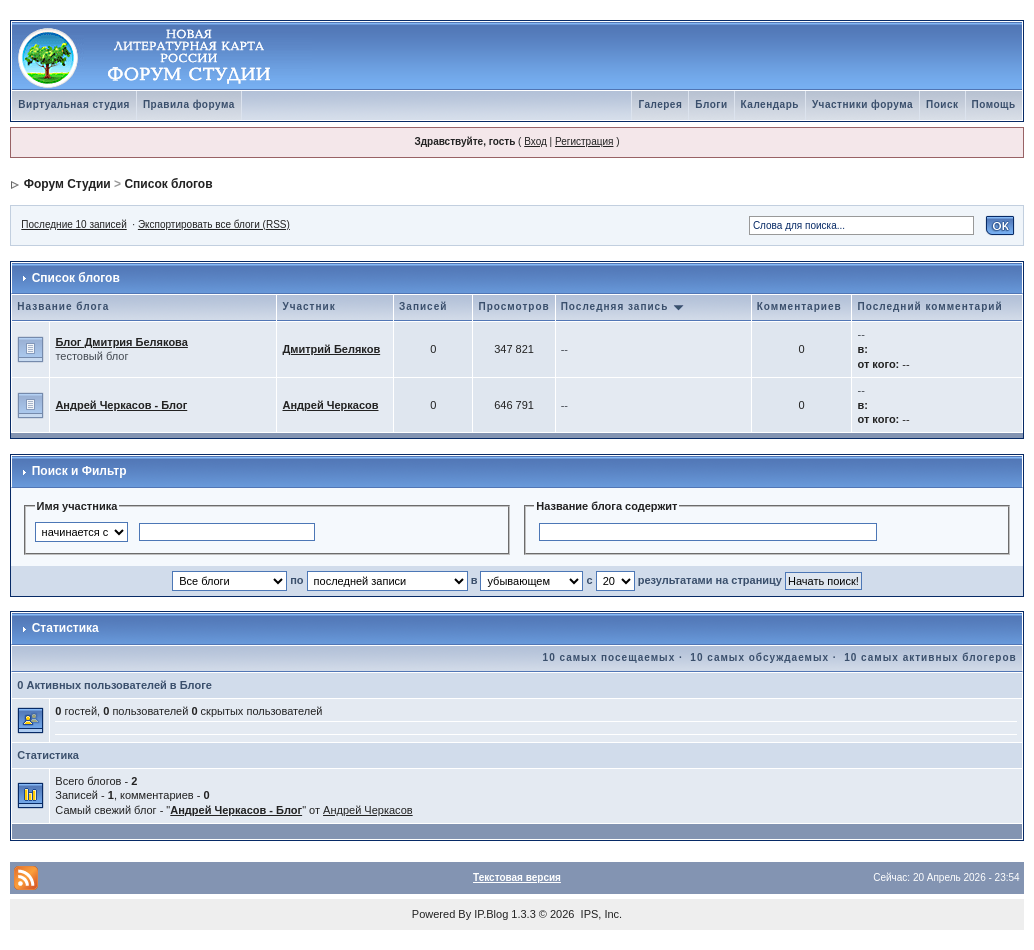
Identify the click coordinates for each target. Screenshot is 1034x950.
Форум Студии (67, 184)
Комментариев (799, 306)
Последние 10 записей (73, 224)
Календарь (770, 104)
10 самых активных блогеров (930, 657)
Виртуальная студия (74, 104)
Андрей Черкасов (330, 405)
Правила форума (189, 104)
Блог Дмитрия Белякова (121, 342)
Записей (423, 306)
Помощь (994, 104)
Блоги (711, 104)
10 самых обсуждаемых (759, 657)
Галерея (660, 104)
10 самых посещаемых (609, 657)
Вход (535, 141)
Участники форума (862, 104)
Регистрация (584, 141)
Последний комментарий (929, 306)
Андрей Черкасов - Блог (121, 405)
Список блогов (168, 184)
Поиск (942, 104)
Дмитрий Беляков (331, 349)
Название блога (63, 306)
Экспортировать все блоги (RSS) (214, 224)
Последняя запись (623, 306)
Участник (308, 306)
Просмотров (513, 306)
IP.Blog (491, 914)
